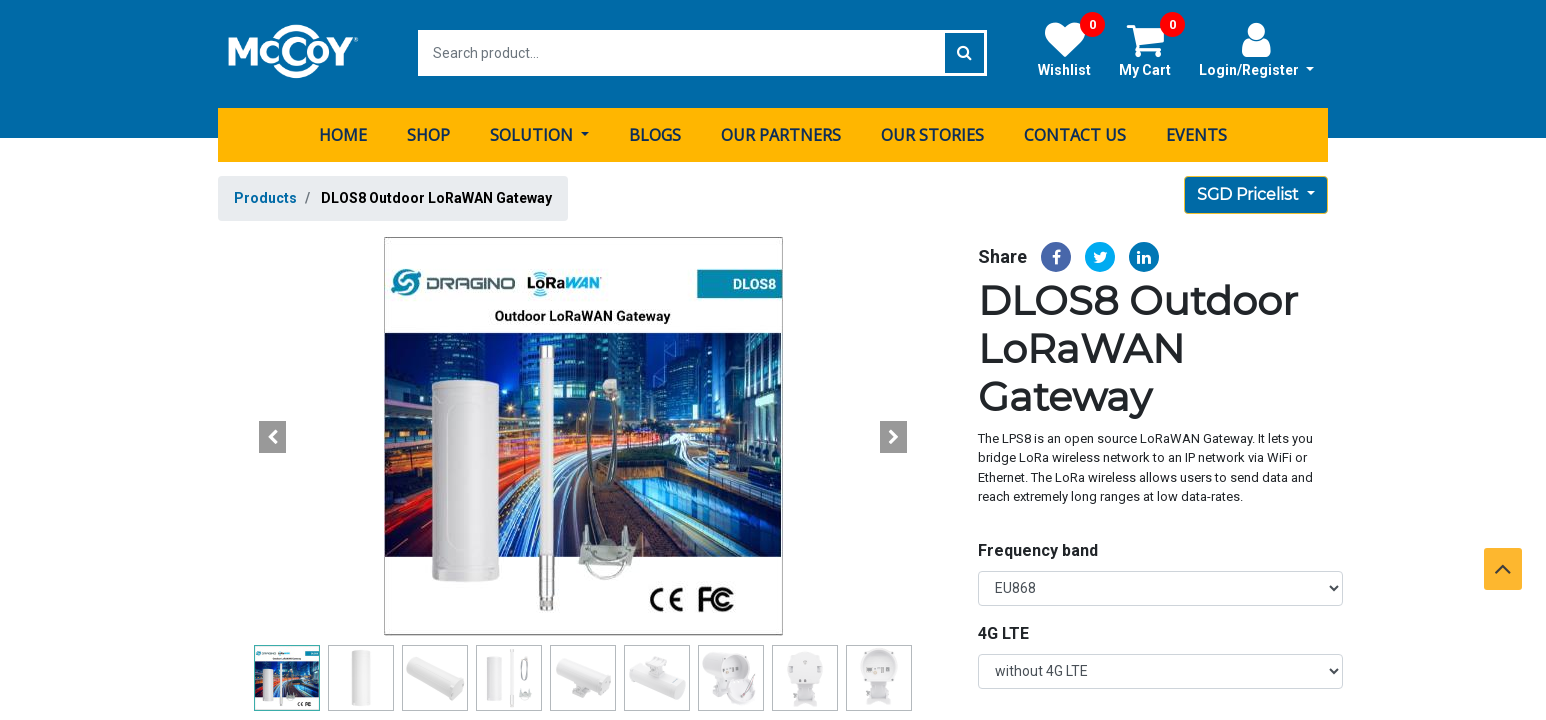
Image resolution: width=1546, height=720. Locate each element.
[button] (273, 435)
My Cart (1152, 49)
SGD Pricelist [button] (1250, 192)
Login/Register (1256, 49)
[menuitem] (343, 133)
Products (265, 196)
